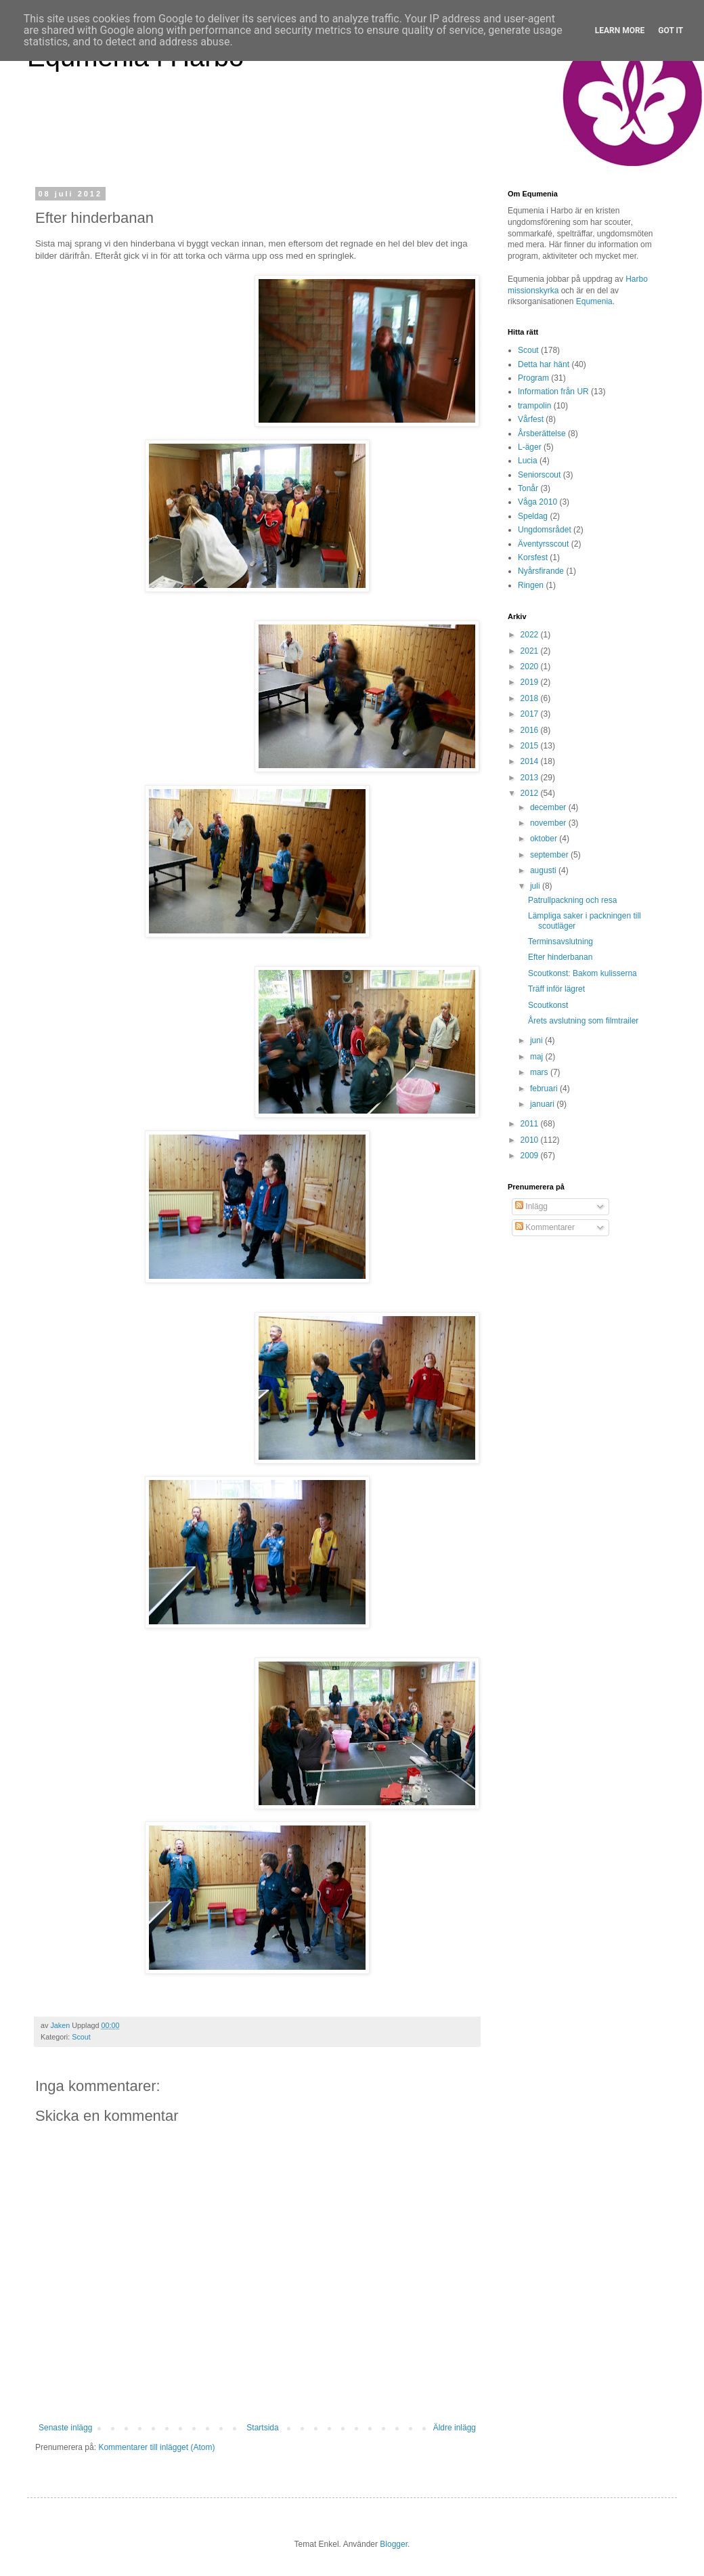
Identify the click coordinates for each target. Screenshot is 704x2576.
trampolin (534, 405)
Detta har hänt (543, 364)
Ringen (531, 585)
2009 (531, 1155)
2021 (531, 651)
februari (545, 1088)
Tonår (528, 488)
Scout (81, 2037)
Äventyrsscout (543, 544)
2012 (531, 793)
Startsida (262, 2427)
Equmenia (594, 301)
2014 (531, 761)
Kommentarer (545, 1227)
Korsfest (533, 557)
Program (533, 378)
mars (540, 1072)
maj (538, 1056)
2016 (531, 730)
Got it (670, 30)
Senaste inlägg (65, 2427)
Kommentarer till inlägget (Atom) (156, 2447)
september (550, 855)
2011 (531, 1123)
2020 (531, 666)
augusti (544, 870)
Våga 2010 (537, 502)
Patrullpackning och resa (572, 900)
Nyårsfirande (541, 571)
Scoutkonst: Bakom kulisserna (582, 973)
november (549, 823)
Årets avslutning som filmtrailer (583, 1021)
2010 (531, 1140)
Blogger (394, 2544)
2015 (531, 746)
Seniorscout (539, 475)
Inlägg (531, 1206)
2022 (531, 634)
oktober (544, 838)
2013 (531, 777)
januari (543, 1104)
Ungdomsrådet (544, 529)
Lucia (527, 460)
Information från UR (553, 391)
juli (536, 886)
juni (537, 1040)
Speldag (533, 516)
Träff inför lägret (556, 989)
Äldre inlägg (454, 2427)
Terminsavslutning (560, 941)
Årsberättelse (542, 433)
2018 (531, 698)
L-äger (530, 447)
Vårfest (531, 419)
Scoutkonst (548, 1005)
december (549, 807)
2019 (531, 682)
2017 (531, 714)
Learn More (620, 30)
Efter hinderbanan (560, 957)
